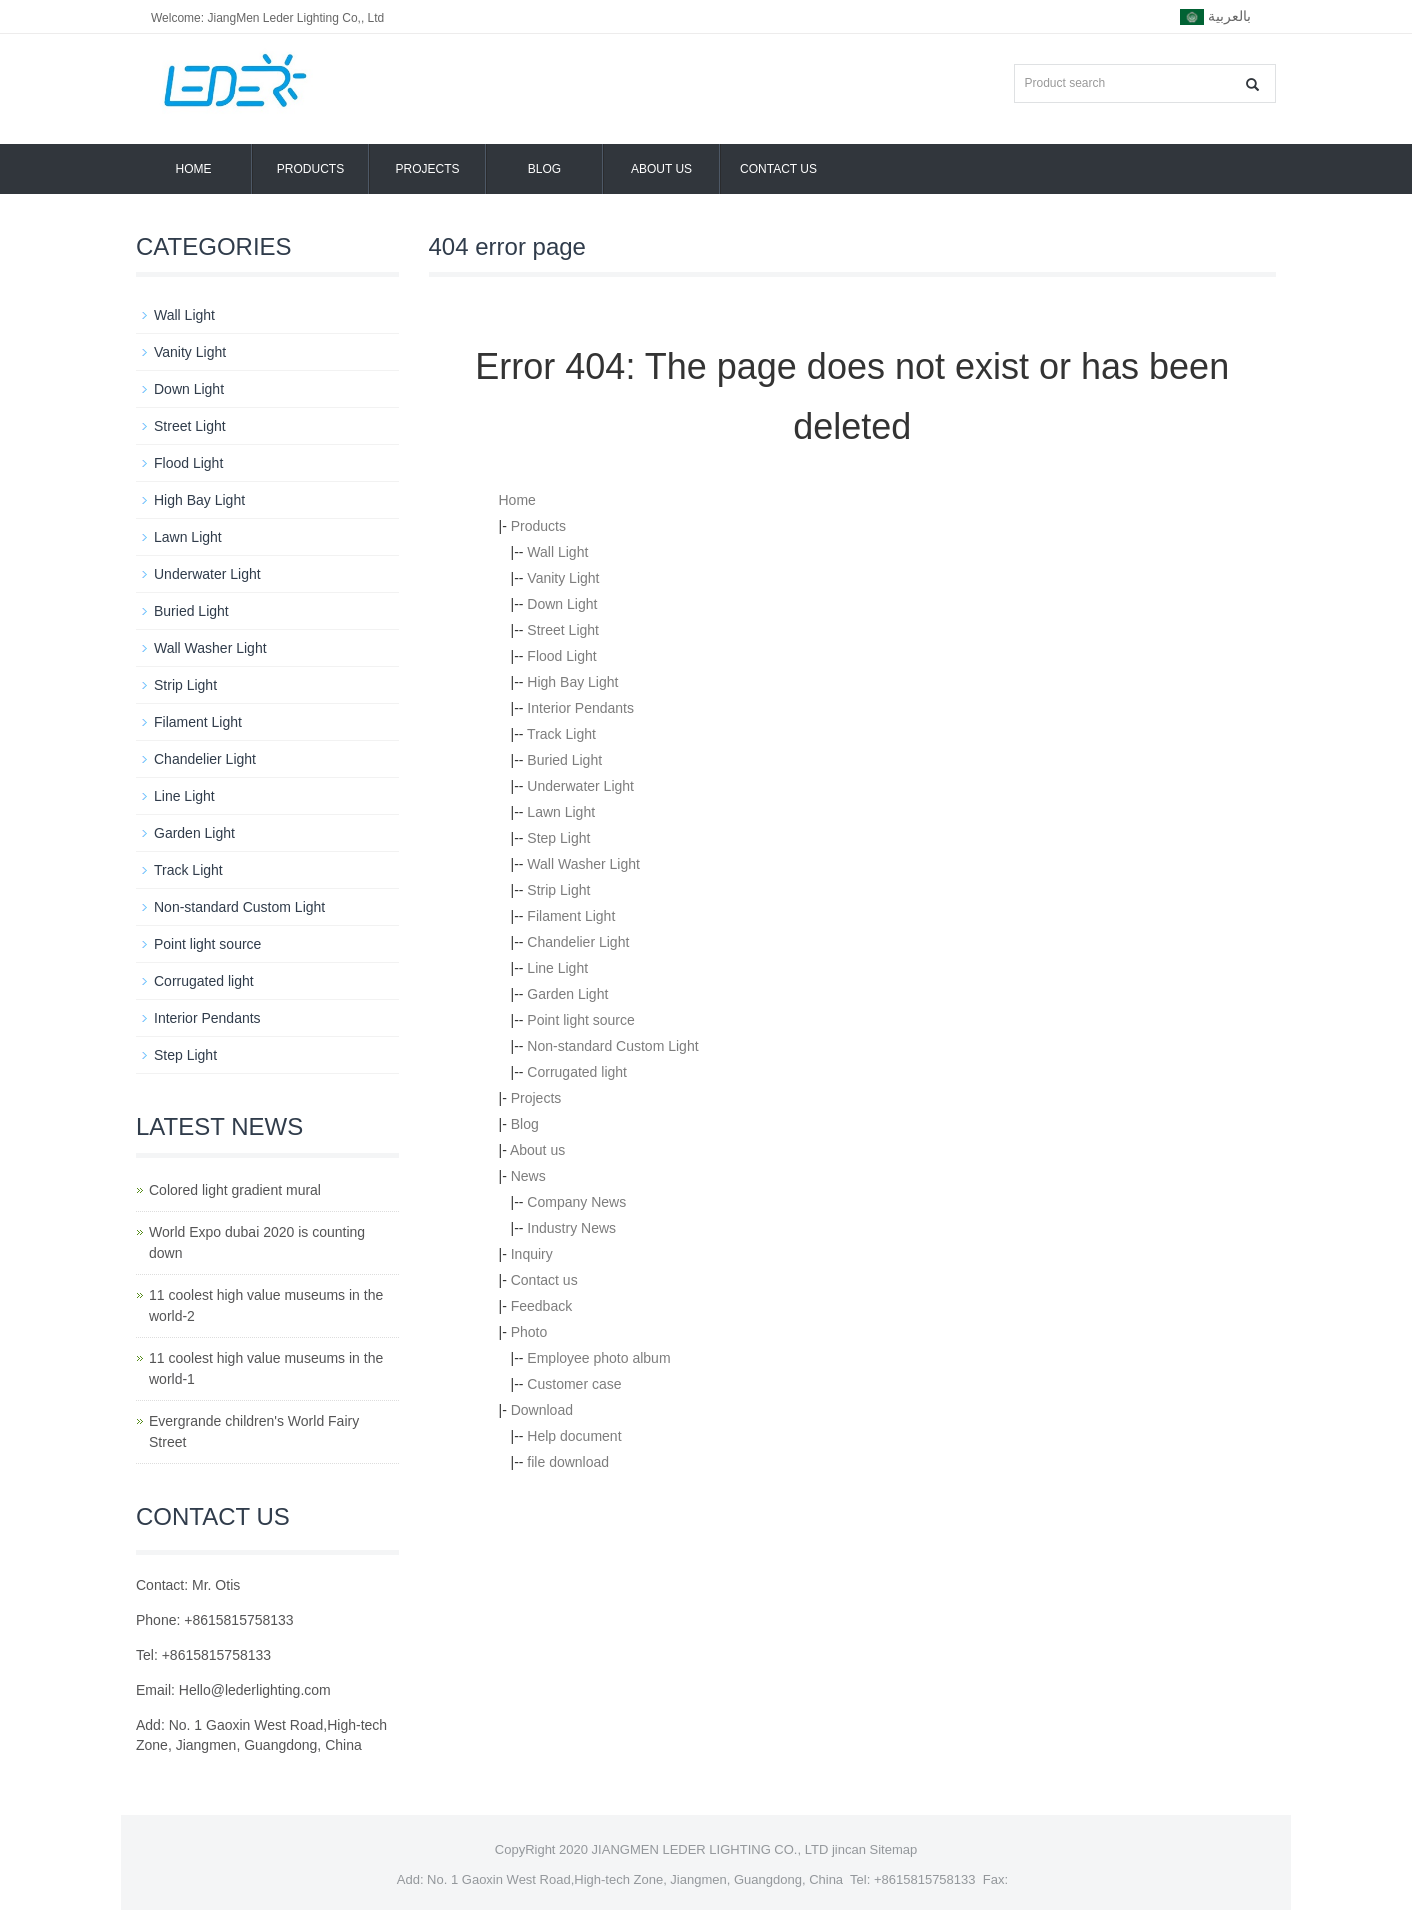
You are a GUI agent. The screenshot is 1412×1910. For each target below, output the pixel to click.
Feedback (541, 1306)
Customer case (574, 1384)
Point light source (580, 1020)
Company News (576, 1202)
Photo (529, 1332)
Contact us (778, 169)
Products (310, 169)
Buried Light (564, 760)
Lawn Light (561, 812)
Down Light (562, 604)
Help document (574, 1436)
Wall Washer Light (583, 864)
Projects (427, 169)
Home (194, 169)
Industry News (571, 1228)
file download (568, 1462)
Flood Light (561, 656)
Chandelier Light (578, 942)
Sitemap (894, 1849)
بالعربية (1215, 16)
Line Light (557, 968)
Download (542, 1410)
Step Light (558, 838)
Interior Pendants (580, 708)
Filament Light (571, 916)
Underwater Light (580, 786)
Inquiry (532, 1254)
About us (661, 169)
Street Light (563, 630)
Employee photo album (598, 1358)
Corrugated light (577, 1072)
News (528, 1176)
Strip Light (558, 890)
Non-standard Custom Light (612, 1046)
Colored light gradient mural (235, 1190)
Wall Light (557, 552)
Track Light (561, 734)
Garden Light (567, 994)
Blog (544, 169)
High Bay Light (572, 682)
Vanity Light (563, 578)
